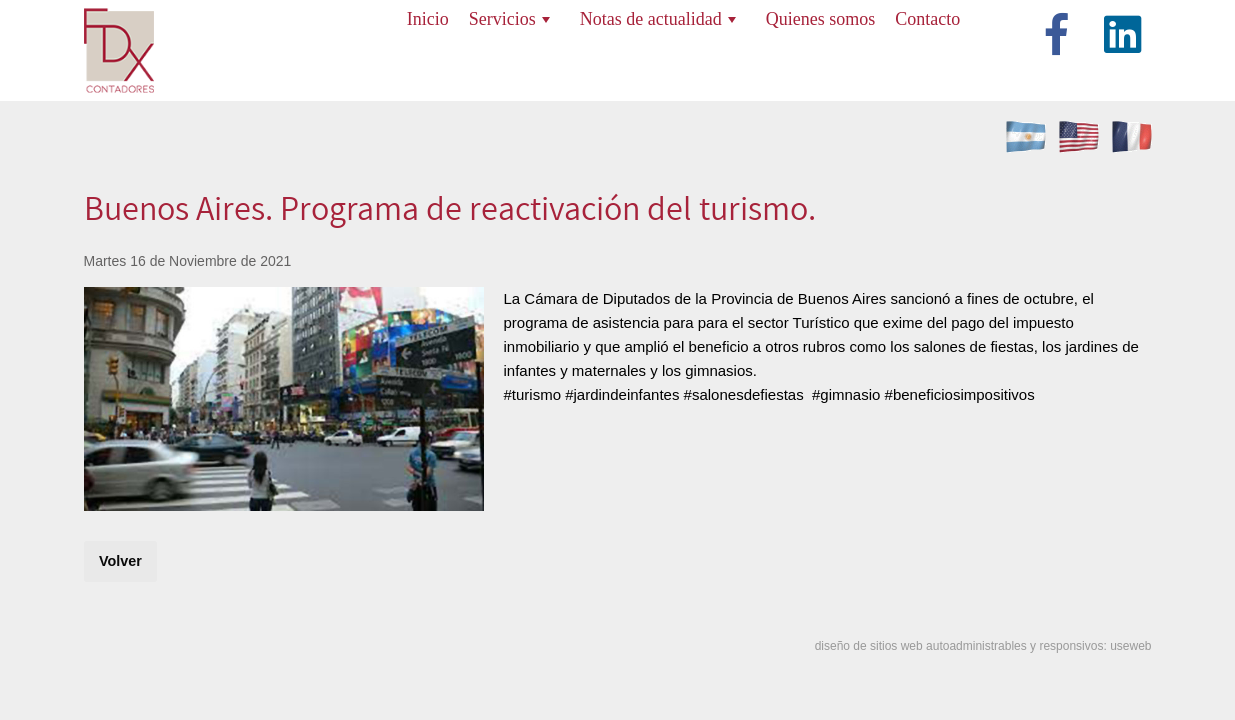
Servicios (509, 19)
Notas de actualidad (658, 19)
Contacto (927, 19)
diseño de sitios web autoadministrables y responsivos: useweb (983, 646)
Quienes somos (821, 19)
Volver (120, 561)
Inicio (428, 19)
